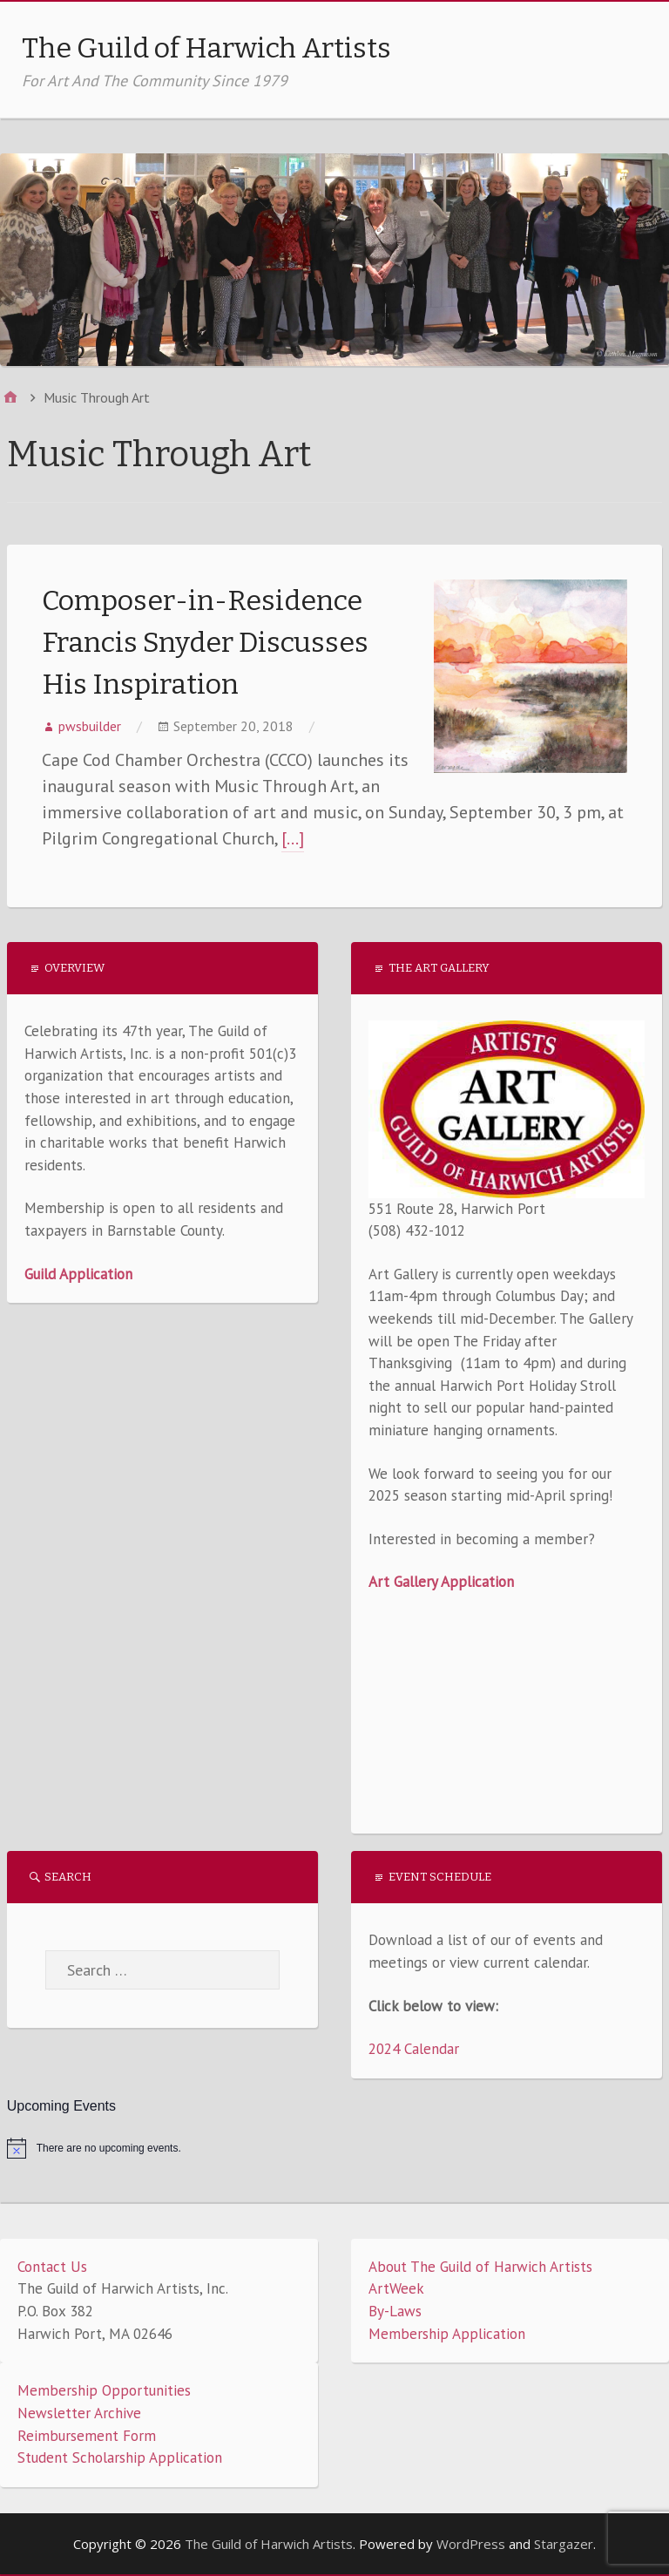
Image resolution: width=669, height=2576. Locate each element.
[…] (292, 838)
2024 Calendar (413, 2048)
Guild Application (78, 1274)
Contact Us (52, 2266)
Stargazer (563, 2543)
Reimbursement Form (86, 2435)
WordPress (470, 2543)
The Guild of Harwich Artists (206, 47)
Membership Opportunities (104, 2390)
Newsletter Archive (79, 2413)
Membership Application (446, 2333)
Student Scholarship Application (119, 2457)
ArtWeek (396, 2288)
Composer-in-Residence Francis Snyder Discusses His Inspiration (205, 642)
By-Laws (395, 2311)
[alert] (335, 2148)
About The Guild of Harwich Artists (480, 2266)
